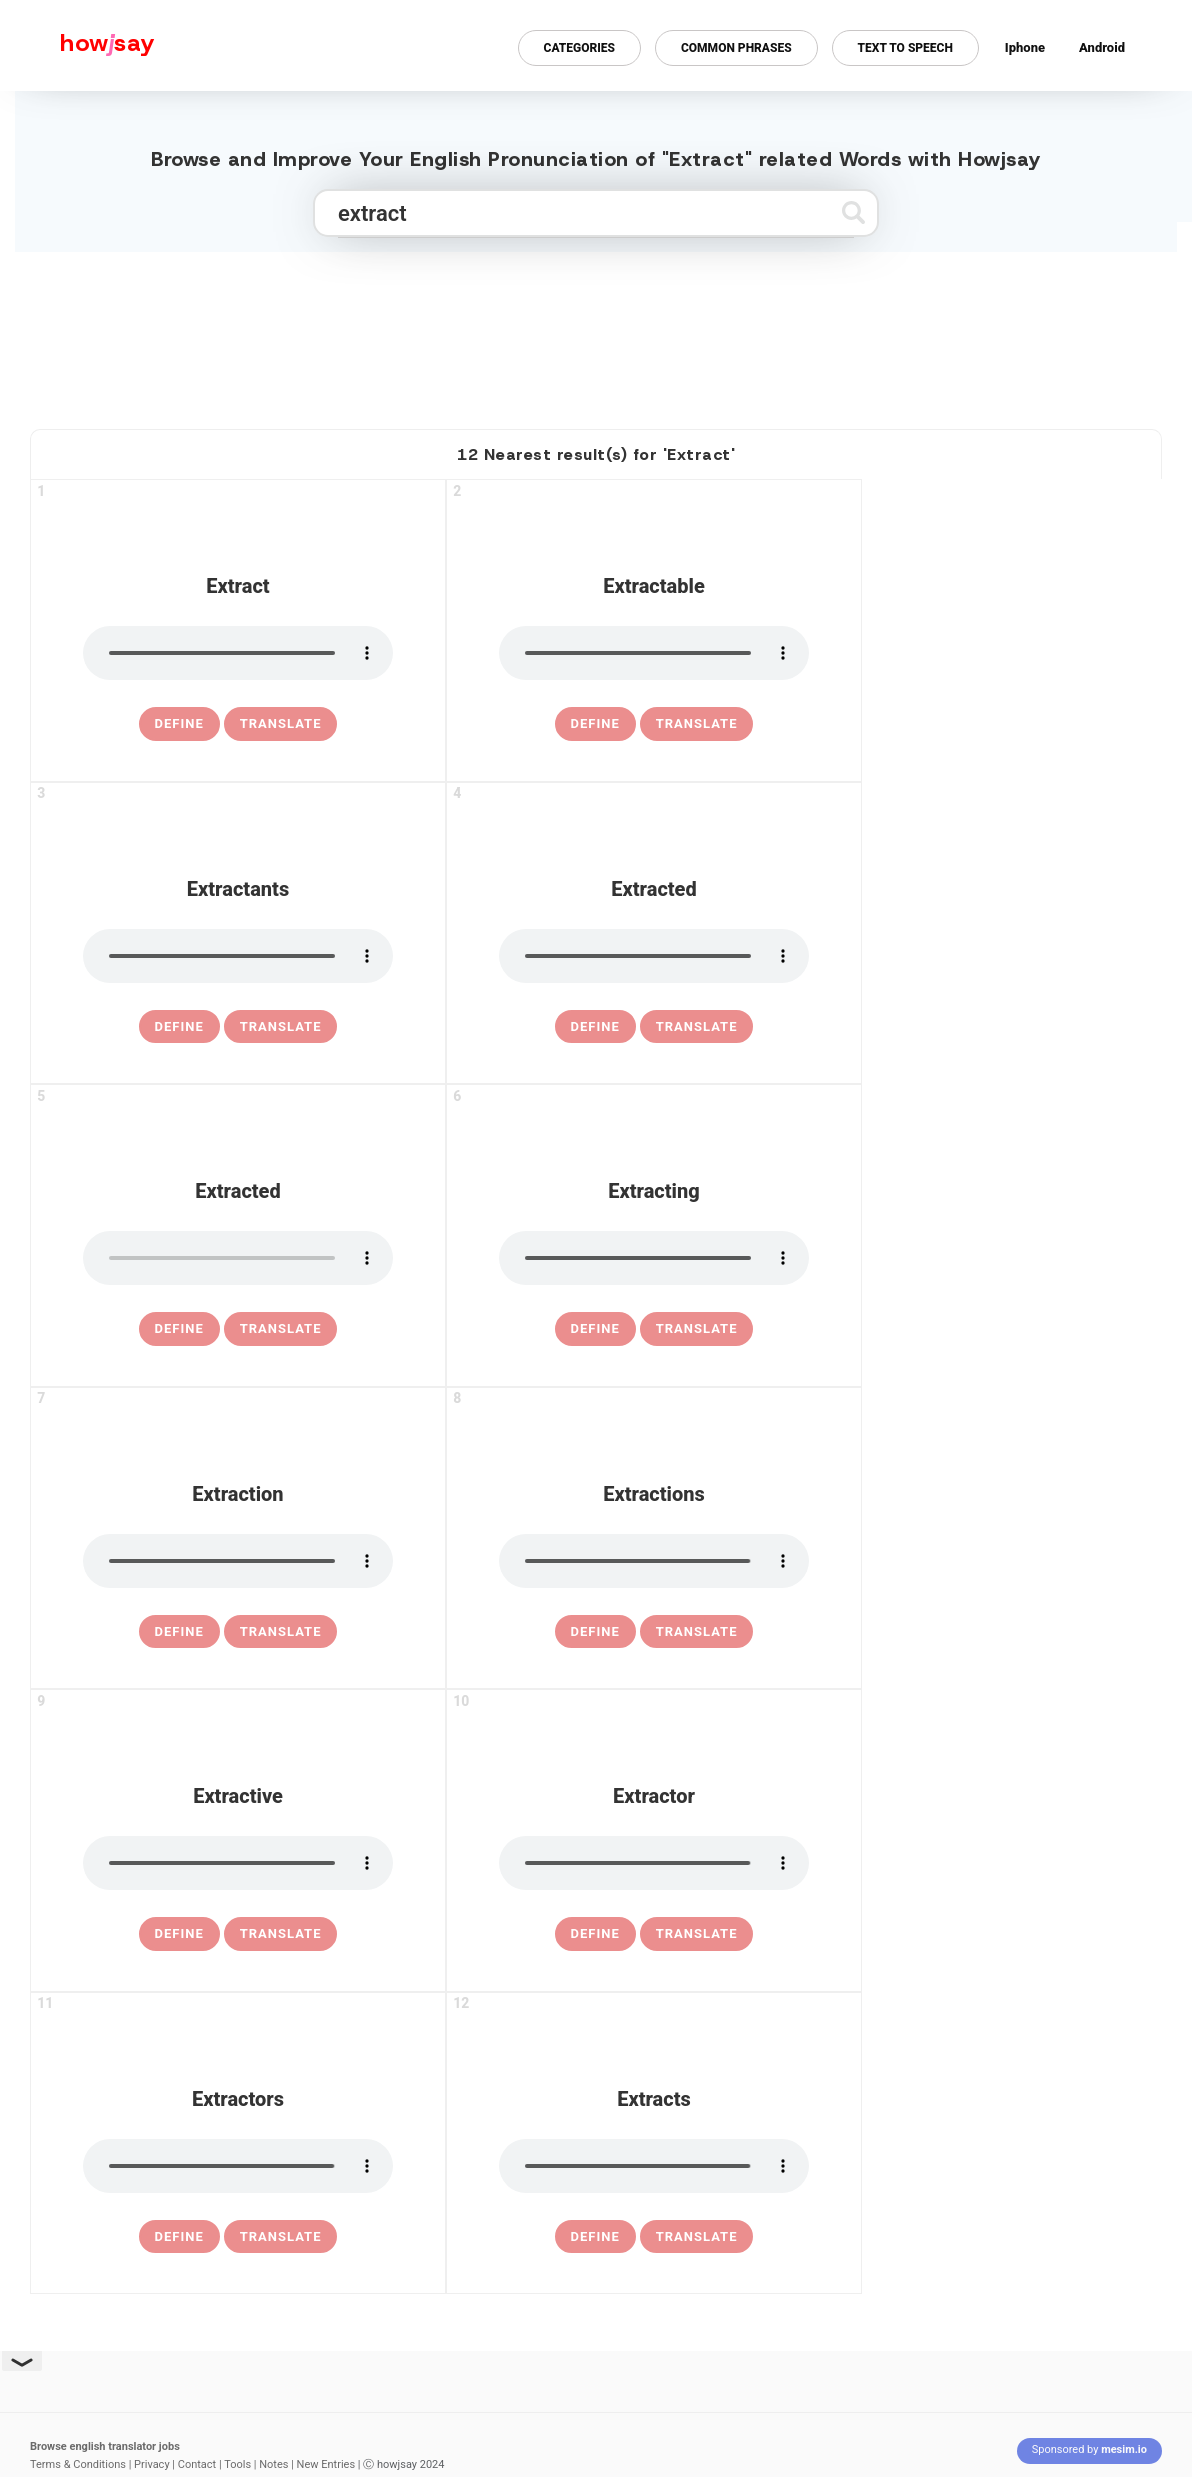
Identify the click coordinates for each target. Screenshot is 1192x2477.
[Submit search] (853, 212)
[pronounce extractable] (654, 653)
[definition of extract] (179, 724)
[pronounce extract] (238, 653)
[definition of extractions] (595, 1632)
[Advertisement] (596, 332)
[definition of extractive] (179, 1934)
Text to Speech (905, 48)
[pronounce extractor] (654, 1863)
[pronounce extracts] (654, 2166)
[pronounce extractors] (238, 2166)
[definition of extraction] (179, 1632)
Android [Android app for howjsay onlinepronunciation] (1102, 47)
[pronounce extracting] (654, 1258)
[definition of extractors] (179, 2237)
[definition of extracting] (595, 1329)
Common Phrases (736, 48)
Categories (579, 48)
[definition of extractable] (595, 724)
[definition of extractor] (595, 1934)
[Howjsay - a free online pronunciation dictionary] (77, 45)
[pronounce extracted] (654, 956)
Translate (281, 723)
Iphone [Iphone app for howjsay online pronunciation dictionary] (1025, 47)
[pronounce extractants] (238, 956)
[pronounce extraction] (238, 1561)
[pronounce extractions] (654, 1561)
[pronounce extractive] (238, 1863)
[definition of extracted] (595, 1027)
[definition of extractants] (179, 1027)
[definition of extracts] (595, 2237)
